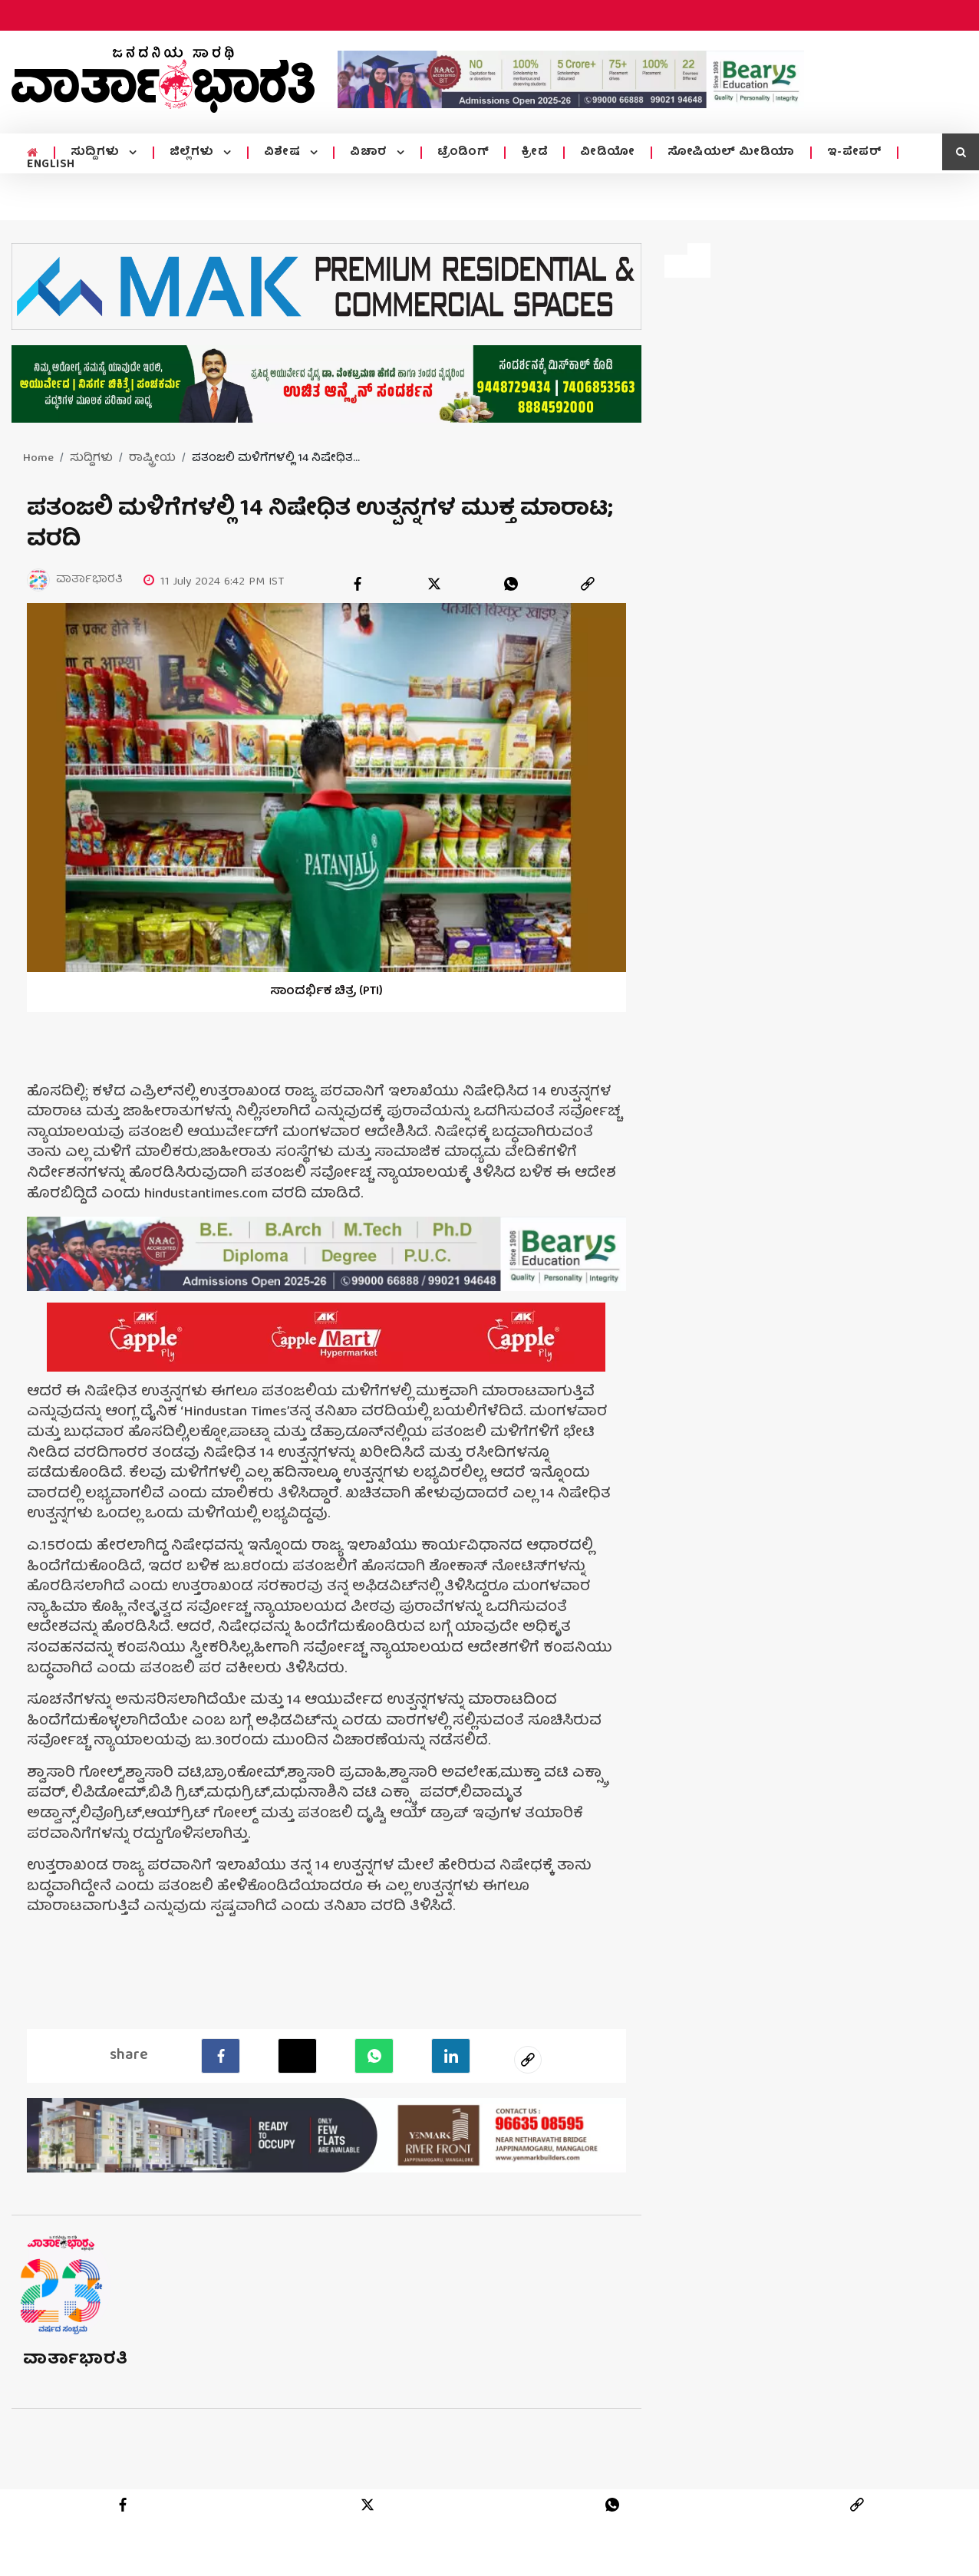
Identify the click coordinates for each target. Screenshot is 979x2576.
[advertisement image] (571, 79)
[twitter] (434, 583)
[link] (587, 583)
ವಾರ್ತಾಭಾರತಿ (75, 2359)
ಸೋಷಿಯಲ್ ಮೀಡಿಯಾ (731, 153)
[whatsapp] (511, 583)
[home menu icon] (32, 153)
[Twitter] (297, 2055)
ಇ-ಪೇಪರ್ (854, 153)
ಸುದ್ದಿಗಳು (97, 153)
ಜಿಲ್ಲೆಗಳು (194, 153)
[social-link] (528, 2059)
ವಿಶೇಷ (284, 153)
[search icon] (960, 151)
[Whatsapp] (374, 2055)
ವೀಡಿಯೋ (607, 153)
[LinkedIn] (451, 2055)
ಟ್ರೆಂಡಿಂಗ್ (463, 153)
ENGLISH (51, 165)
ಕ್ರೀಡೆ (534, 153)
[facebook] (357, 583)
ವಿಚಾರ (370, 153)
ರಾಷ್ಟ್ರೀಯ (152, 459)
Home (38, 459)
